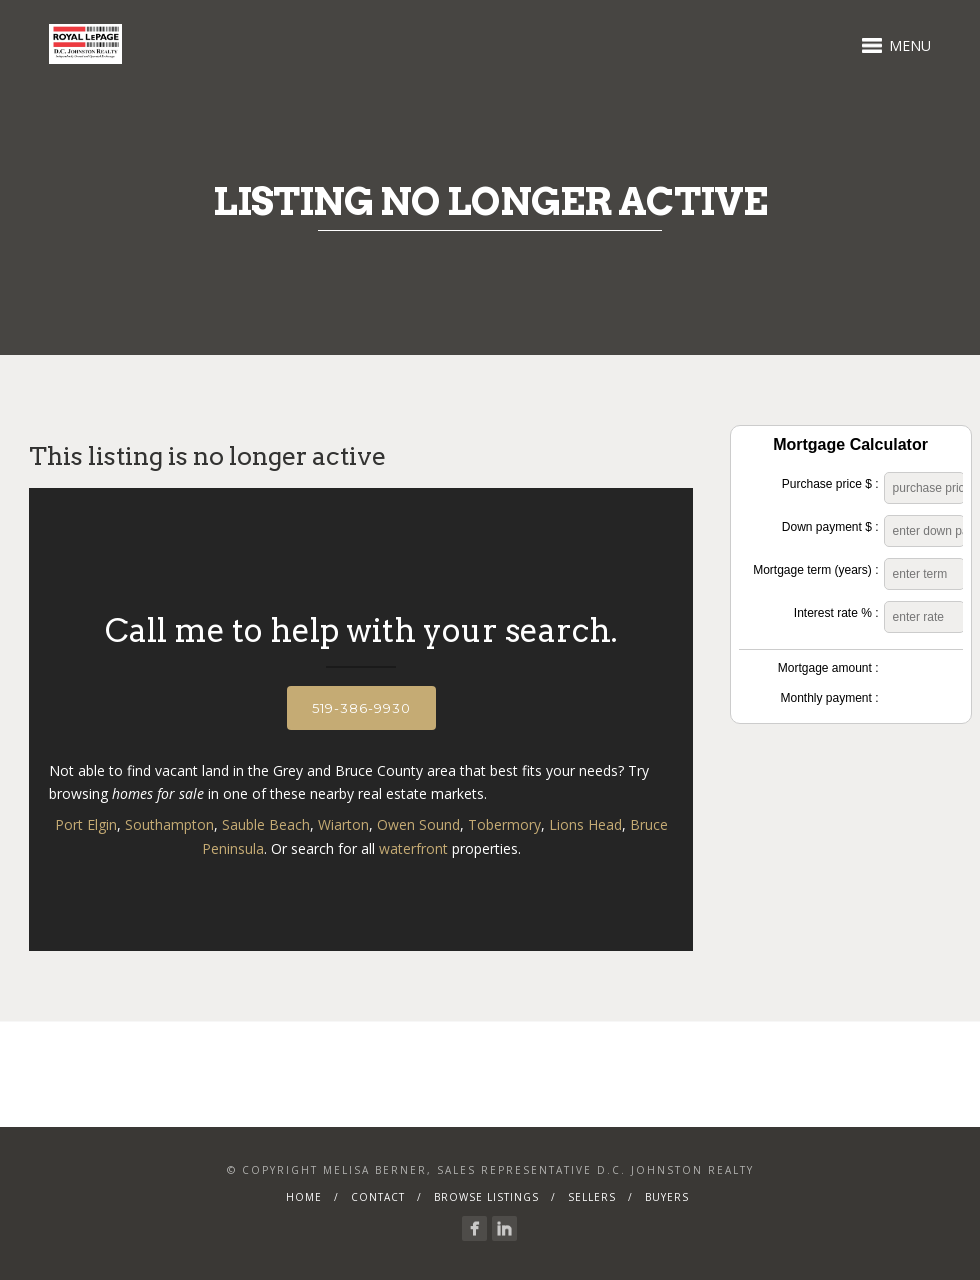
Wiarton (343, 824)
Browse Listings (486, 1197)
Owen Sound (418, 824)
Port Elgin (86, 824)
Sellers (592, 1197)
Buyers (667, 1197)
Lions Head (585, 824)
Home (304, 1197)
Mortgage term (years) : (815, 570)
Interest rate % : (836, 613)
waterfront (413, 848)
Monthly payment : (829, 698)
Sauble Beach (266, 824)
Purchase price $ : (830, 484)
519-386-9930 (361, 708)
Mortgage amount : (828, 668)
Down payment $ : (830, 527)
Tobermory (504, 824)
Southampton (169, 824)
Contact (378, 1197)
